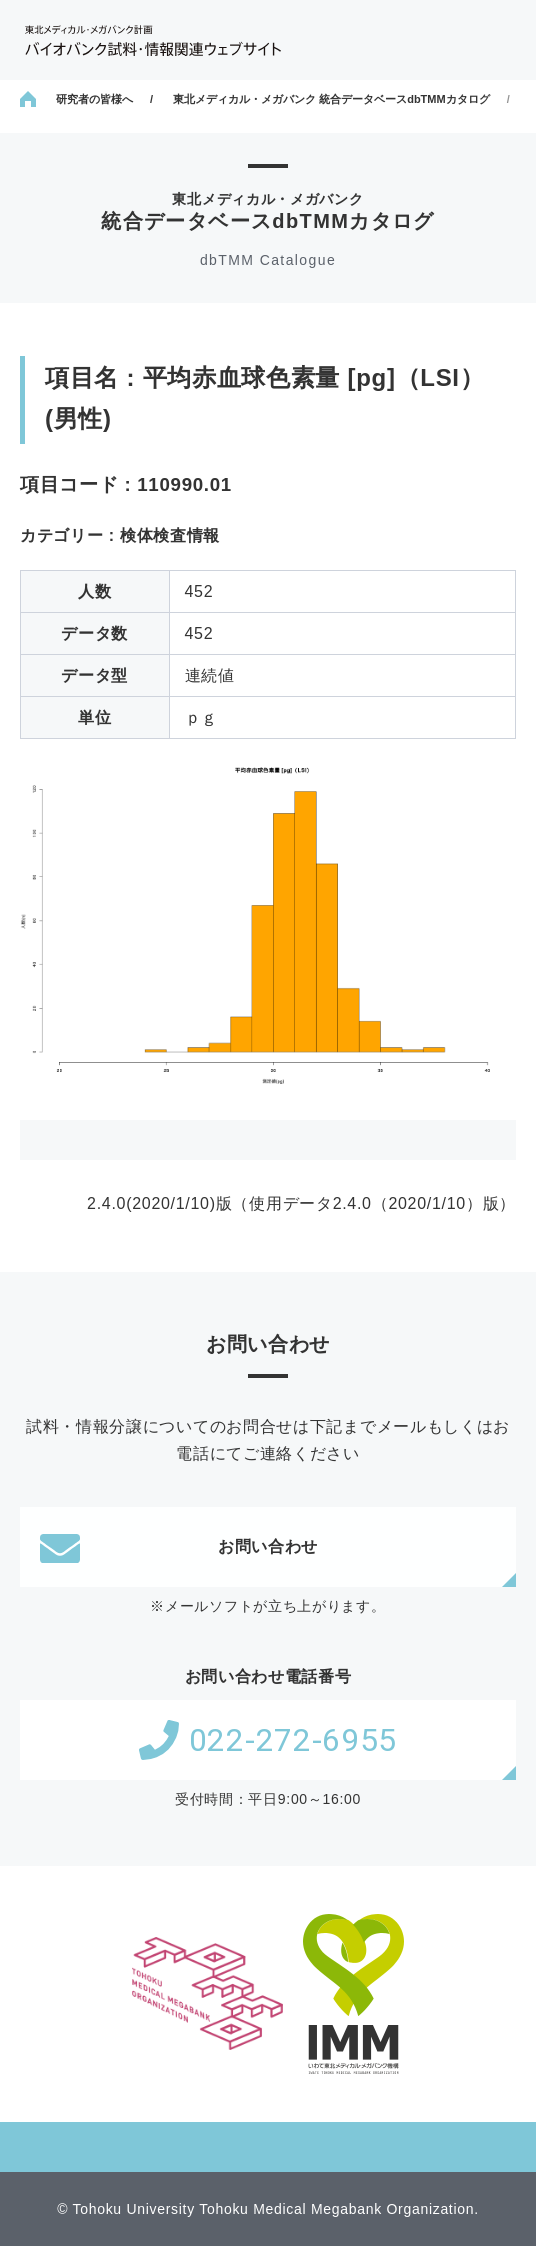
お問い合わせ (179, 1547)
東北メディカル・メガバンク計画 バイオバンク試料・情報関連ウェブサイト (153, 40)
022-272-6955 (268, 1740)
